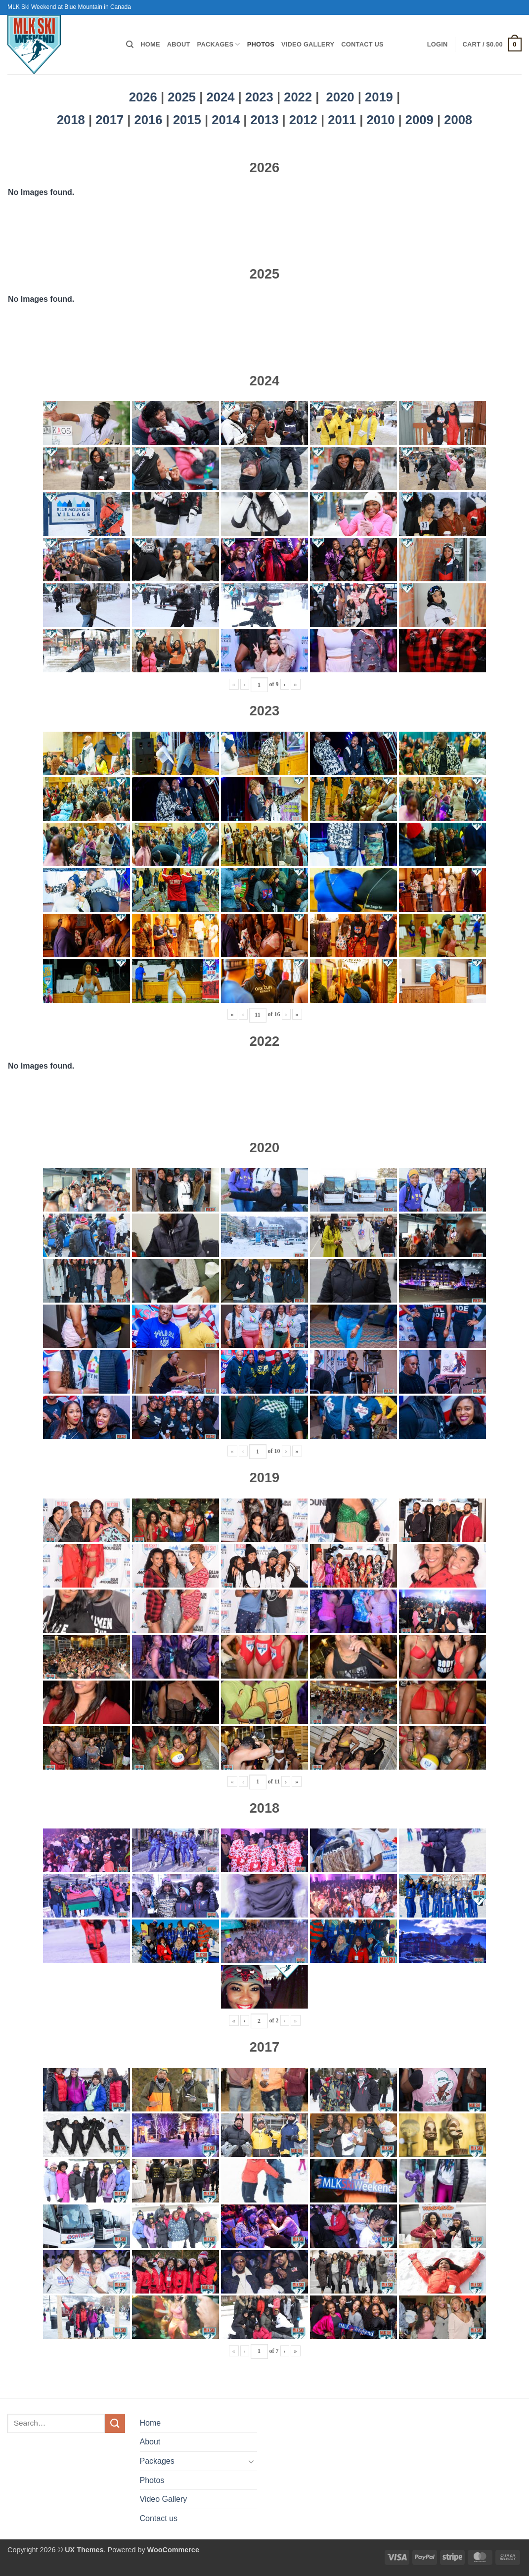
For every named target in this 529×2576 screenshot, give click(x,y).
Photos (260, 44)
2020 (340, 97)
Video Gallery (307, 44)
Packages (218, 44)
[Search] (129, 44)
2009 (421, 120)
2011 (343, 120)
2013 (266, 120)
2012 (305, 120)
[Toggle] (251, 2461)
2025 (182, 97)
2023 (259, 97)
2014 (227, 120)
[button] (437, 44)
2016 (150, 120)
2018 (72, 120)
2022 (298, 97)
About (178, 44)
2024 (221, 97)
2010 (382, 120)
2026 (143, 97)
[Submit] (115, 2423)
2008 (458, 120)
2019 (381, 97)
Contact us (362, 44)
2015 (189, 120)
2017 (111, 120)
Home (150, 44)
